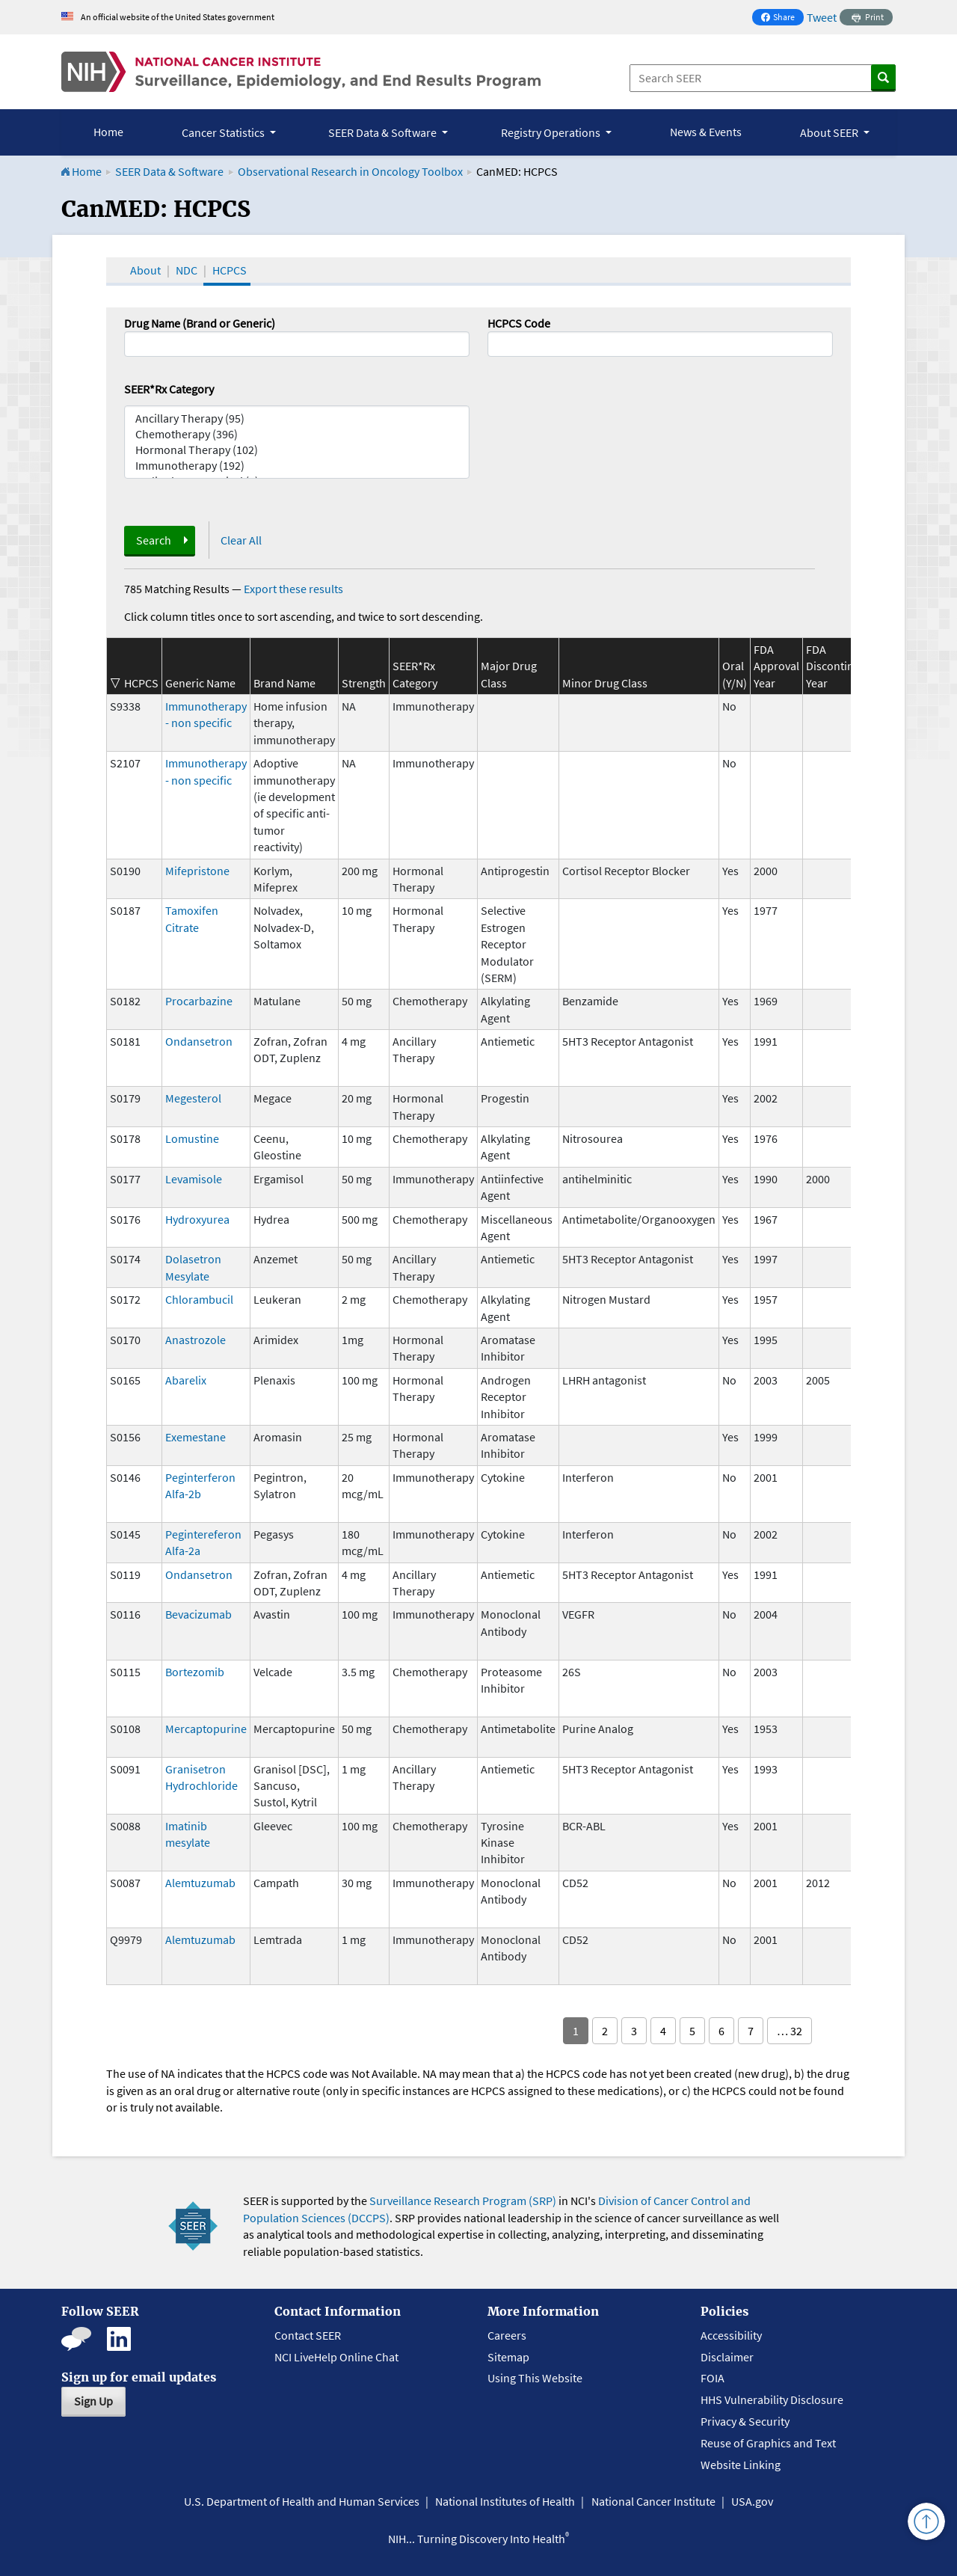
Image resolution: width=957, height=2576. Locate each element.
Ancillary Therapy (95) (297, 418)
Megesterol (193, 1098)
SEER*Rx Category (169, 388)
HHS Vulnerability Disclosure (772, 2399)
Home (108, 131)
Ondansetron (199, 1041)
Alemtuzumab (200, 1882)
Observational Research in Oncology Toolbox (350, 171)
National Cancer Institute (653, 2501)
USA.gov (752, 2501)
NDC (186, 270)
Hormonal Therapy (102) (297, 450)
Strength (364, 682)
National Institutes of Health (505, 2501)
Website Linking (741, 2464)
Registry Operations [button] (552, 132)
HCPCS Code (518, 323)
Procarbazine (199, 1000)
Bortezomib (194, 1671)
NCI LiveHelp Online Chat (336, 2356)
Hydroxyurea (197, 1219)
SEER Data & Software (169, 171)
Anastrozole (195, 1339)
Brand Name (284, 682)
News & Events (706, 131)
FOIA (712, 2377)
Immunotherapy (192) (297, 465)
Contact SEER (307, 2335)
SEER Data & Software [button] (383, 132)
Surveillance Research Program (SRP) (462, 2200)
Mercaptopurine (206, 1728)
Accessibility (731, 2335)
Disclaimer (727, 2356)
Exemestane (195, 1436)
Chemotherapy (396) (297, 434)
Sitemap (508, 2356)
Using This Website (534, 2377)
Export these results (293, 588)
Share (782, 18)
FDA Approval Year (776, 666)
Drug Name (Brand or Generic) (199, 323)
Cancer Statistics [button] (224, 132)
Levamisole (193, 1178)
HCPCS (229, 270)
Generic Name (200, 682)
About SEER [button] (830, 132)
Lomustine (192, 1138)
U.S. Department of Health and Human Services (301, 2501)
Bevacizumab (198, 1614)
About (145, 270)
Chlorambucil (199, 1299)
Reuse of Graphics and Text (768, 2442)
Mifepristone (197, 870)
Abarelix (185, 1380)
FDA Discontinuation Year (846, 666)
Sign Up (93, 2400)
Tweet (822, 17)
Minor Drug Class (604, 682)
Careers (506, 2335)
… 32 (789, 2030)
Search (153, 540)
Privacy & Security (745, 2421)
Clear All (241, 540)
